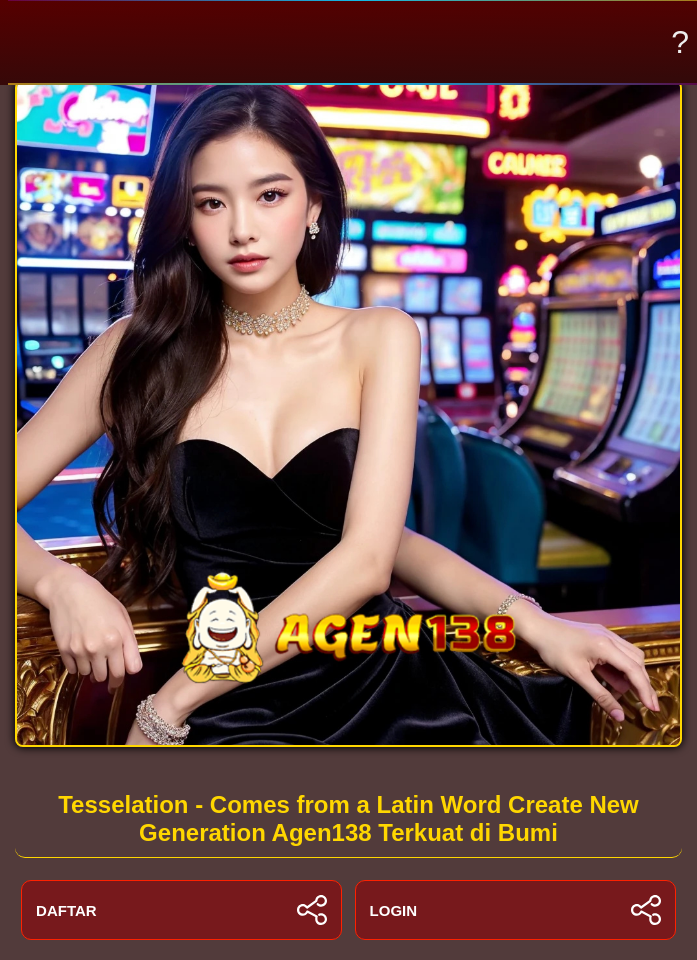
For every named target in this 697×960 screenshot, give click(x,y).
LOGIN (515, 910)
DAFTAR (181, 910)
